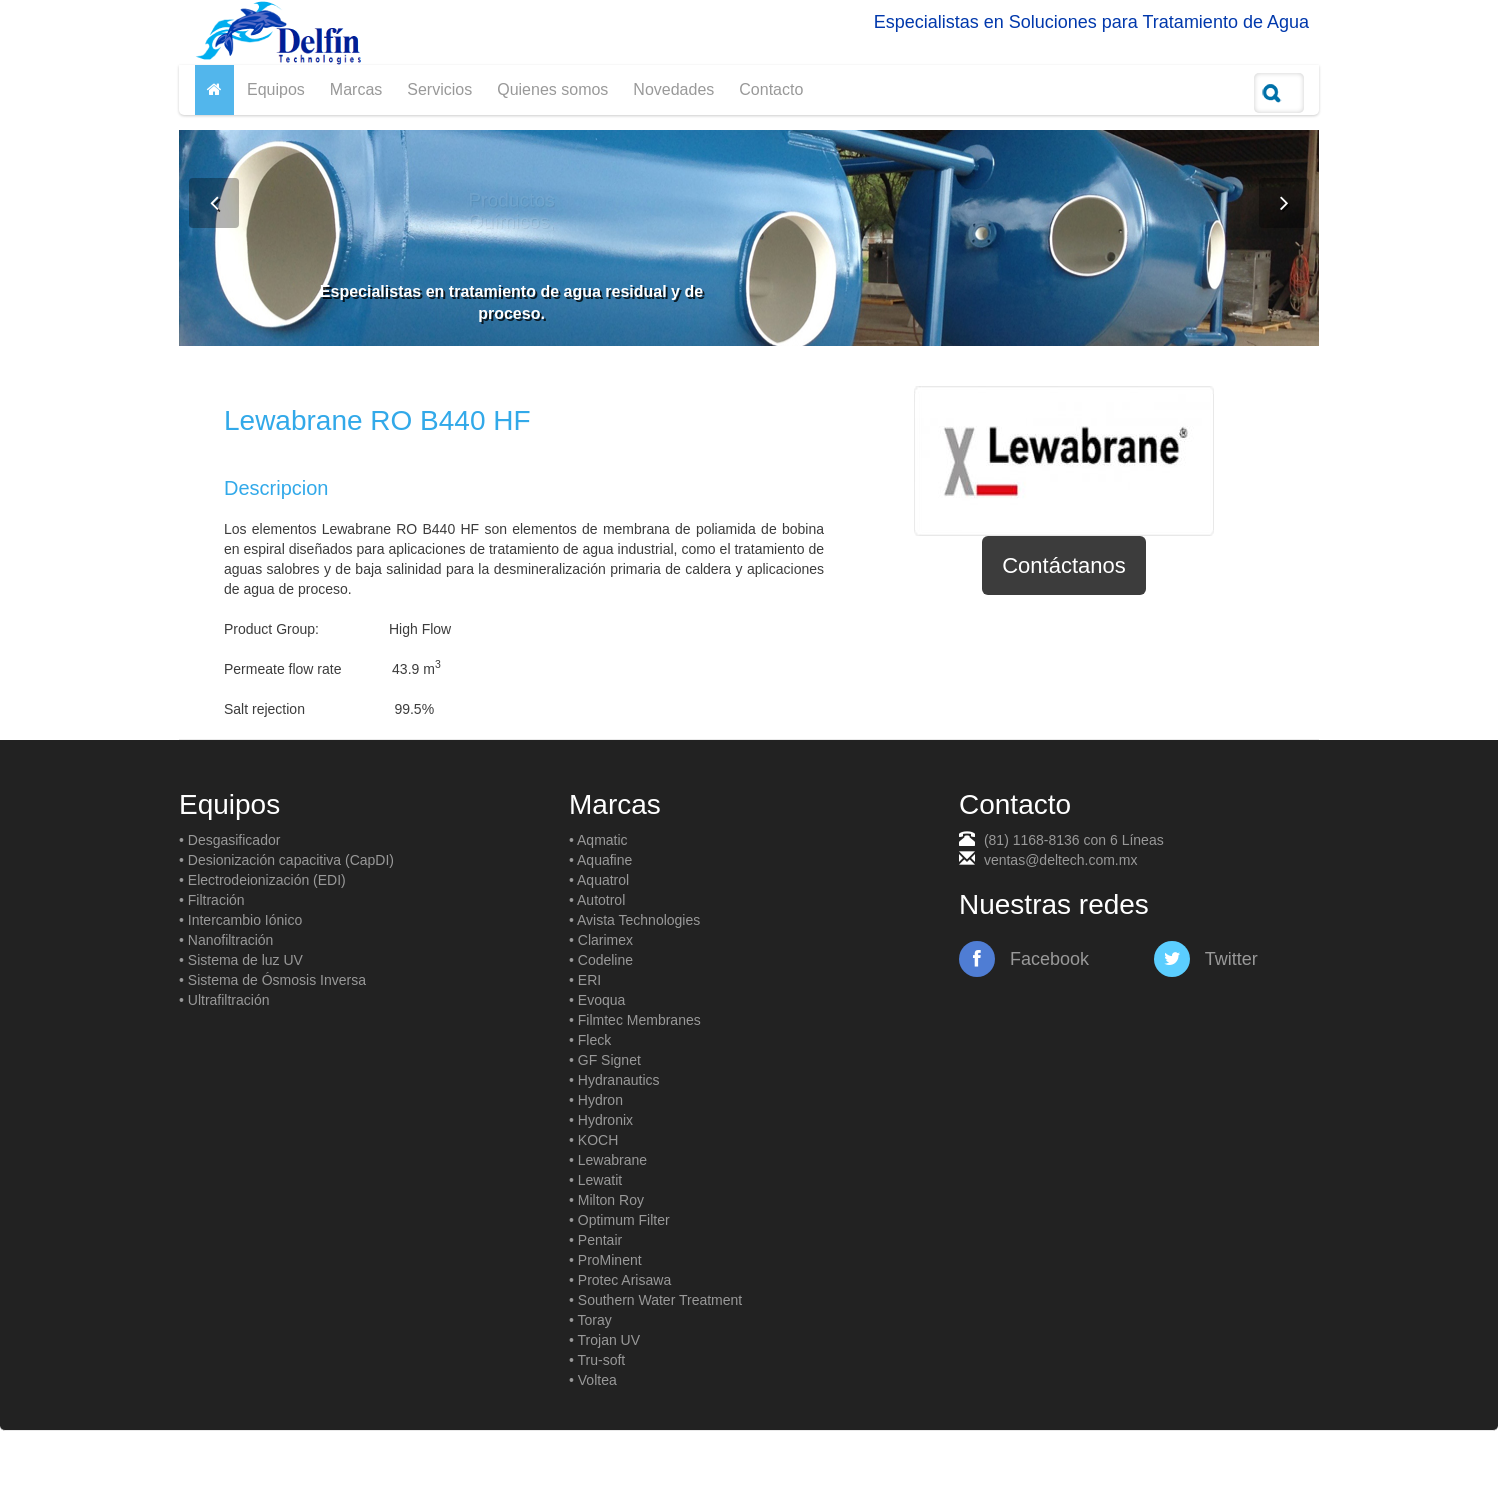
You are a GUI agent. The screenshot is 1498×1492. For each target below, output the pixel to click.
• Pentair (595, 1240)
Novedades (673, 89)
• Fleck (590, 1040)
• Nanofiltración (226, 940)
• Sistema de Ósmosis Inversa (272, 980)
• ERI (585, 980)
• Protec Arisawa (620, 1280)
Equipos (276, 89)
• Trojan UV (604, 1340)
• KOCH (593, 1140)
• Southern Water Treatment (655, 1300)
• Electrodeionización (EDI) (262, 880)
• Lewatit (595, 1180)
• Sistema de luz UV (241, 960)
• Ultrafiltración (224, 1000)
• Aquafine (600, 860)
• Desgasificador (229, 840)
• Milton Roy (606, 1200)
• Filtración (212, 900)
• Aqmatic (598, 840)
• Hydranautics (614, 1080)
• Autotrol (597, 900)
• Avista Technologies (634, 920)
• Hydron (596, 1100)
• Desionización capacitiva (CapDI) (286, 860)
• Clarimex (601, 940)
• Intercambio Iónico (240, 920)
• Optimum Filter (619, 1220)
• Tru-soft (597, 1360)
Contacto (771, 89)
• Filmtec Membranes (635, 1020)
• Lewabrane (608, 1160)
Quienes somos (552, 89)
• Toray (590, 1320)
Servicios (439, 89)
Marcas (356, 89)
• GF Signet (605, 1060)
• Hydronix (601, 1120)
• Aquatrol (599, 880)
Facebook (1024, 959)
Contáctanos (1064, 565)
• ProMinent (605, 1260)
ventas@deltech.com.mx (1061, 860)
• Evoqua (597, 1000)
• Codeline (601, 960)
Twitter (1206, 959)
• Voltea (593, 1380)
